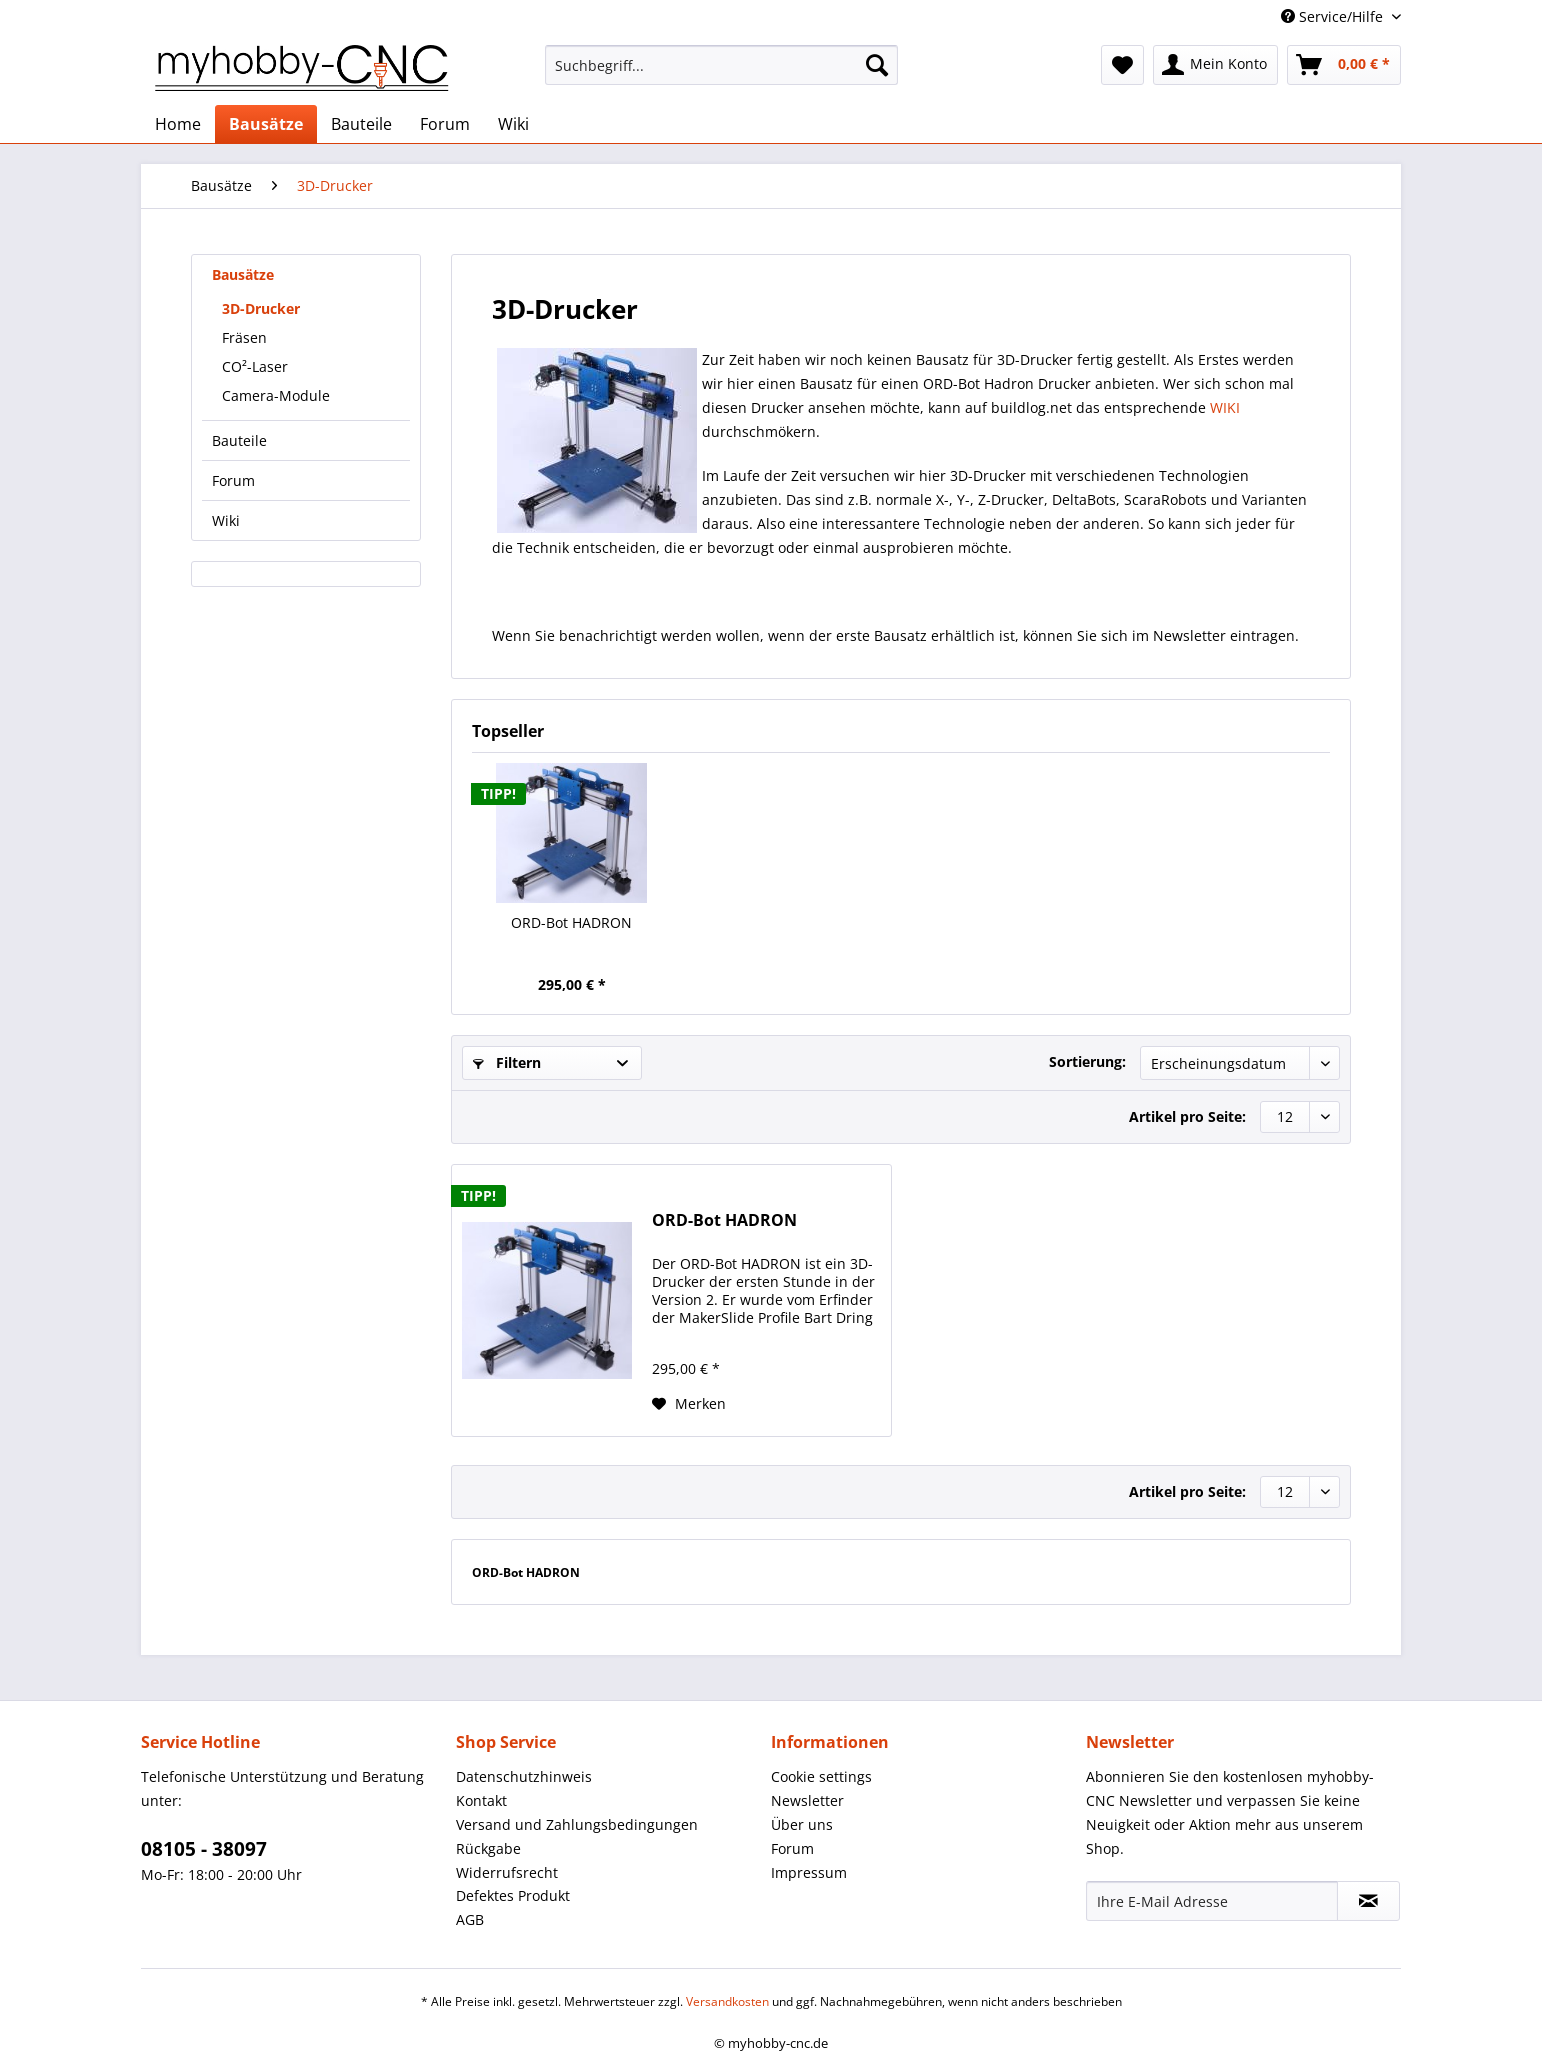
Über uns (802, 1824)
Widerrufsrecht (507, 1872)
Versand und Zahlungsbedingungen (577, 1824)
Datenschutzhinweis (524, 1776)
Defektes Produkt (513, 1895)
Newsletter (807, 1800)
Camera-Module (276, 395)
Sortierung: (1087, 1061)
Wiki (226, 520)
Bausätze (243, 274)
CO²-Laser (255, 366)
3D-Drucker (261, 308)
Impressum (809, 1872)
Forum (233, 480)
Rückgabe (488, 1848)
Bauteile (239, 440)
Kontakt (481, 1800)
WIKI (1225, 407)
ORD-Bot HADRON (571, 922)
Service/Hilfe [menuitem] (1334, 16)
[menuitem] (721, 74)
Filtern (507, 1062)
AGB (470, 1919)
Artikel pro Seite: (1187, 1116)
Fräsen (244, 337)
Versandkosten (727, 2001)
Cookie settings (821, 1776)
